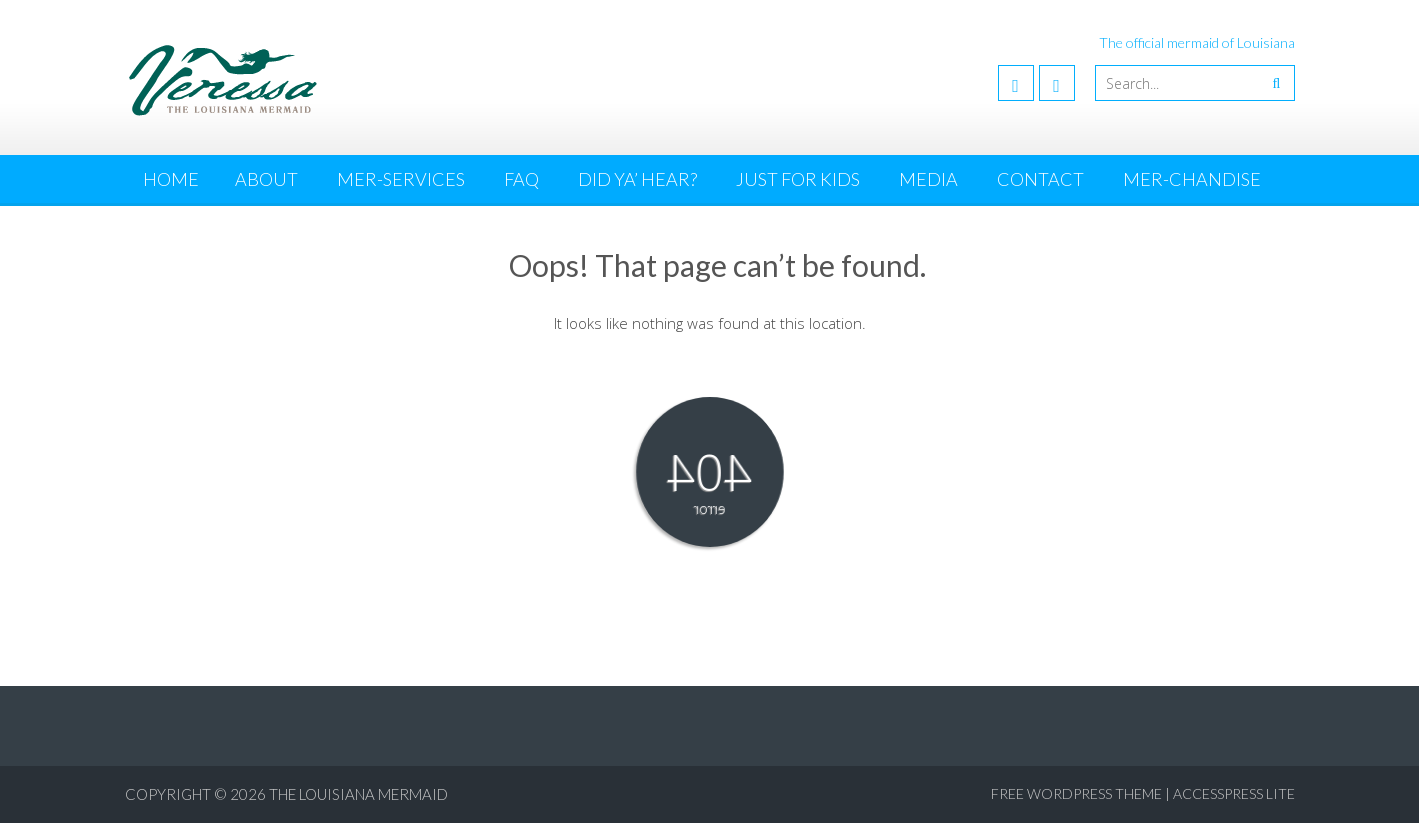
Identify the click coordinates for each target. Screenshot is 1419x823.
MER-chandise (1192, 179)
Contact (1040, 179)
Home (171, 179)
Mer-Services (401, 179)
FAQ (521, 179)
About (266, 179)
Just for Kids (798, 179)
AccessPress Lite (1234, 793)
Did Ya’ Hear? (637, 179)
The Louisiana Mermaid (358, 794)
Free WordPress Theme (1076, 793)
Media (928, 179)
